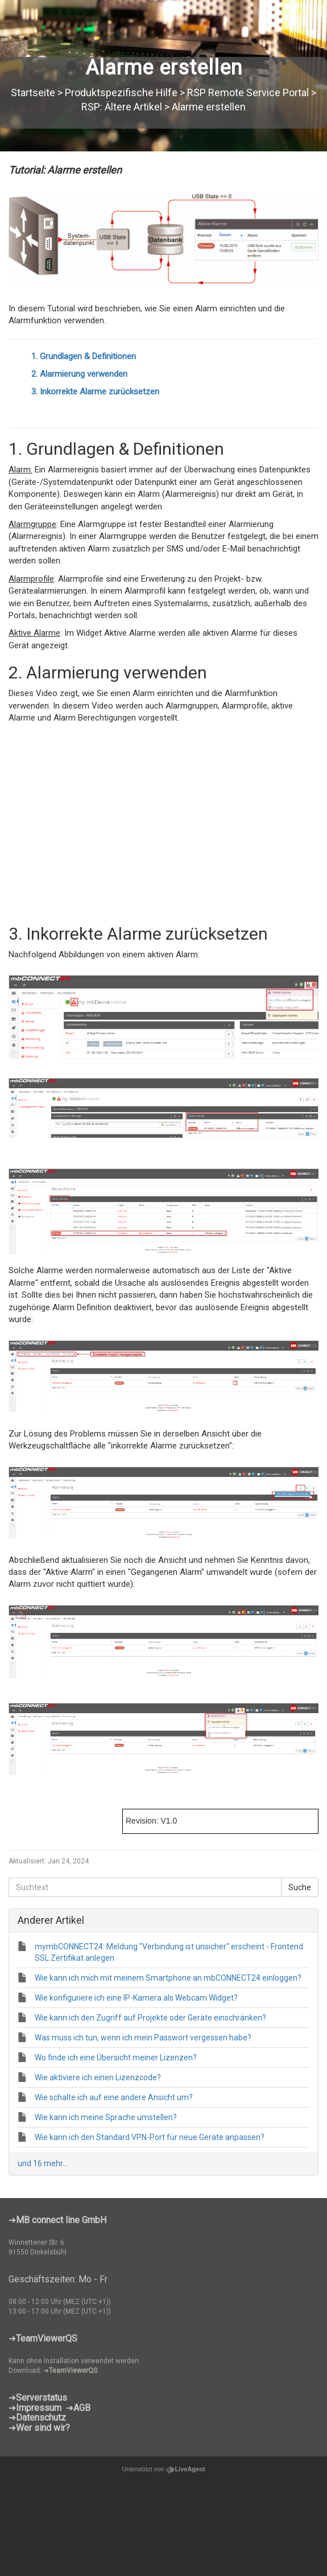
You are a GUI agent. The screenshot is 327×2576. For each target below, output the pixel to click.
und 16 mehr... (43, 2163)
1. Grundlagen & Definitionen (83, 356)
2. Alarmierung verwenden (79, 374)
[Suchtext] (145, 1887)
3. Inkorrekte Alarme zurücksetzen (95, 391)
